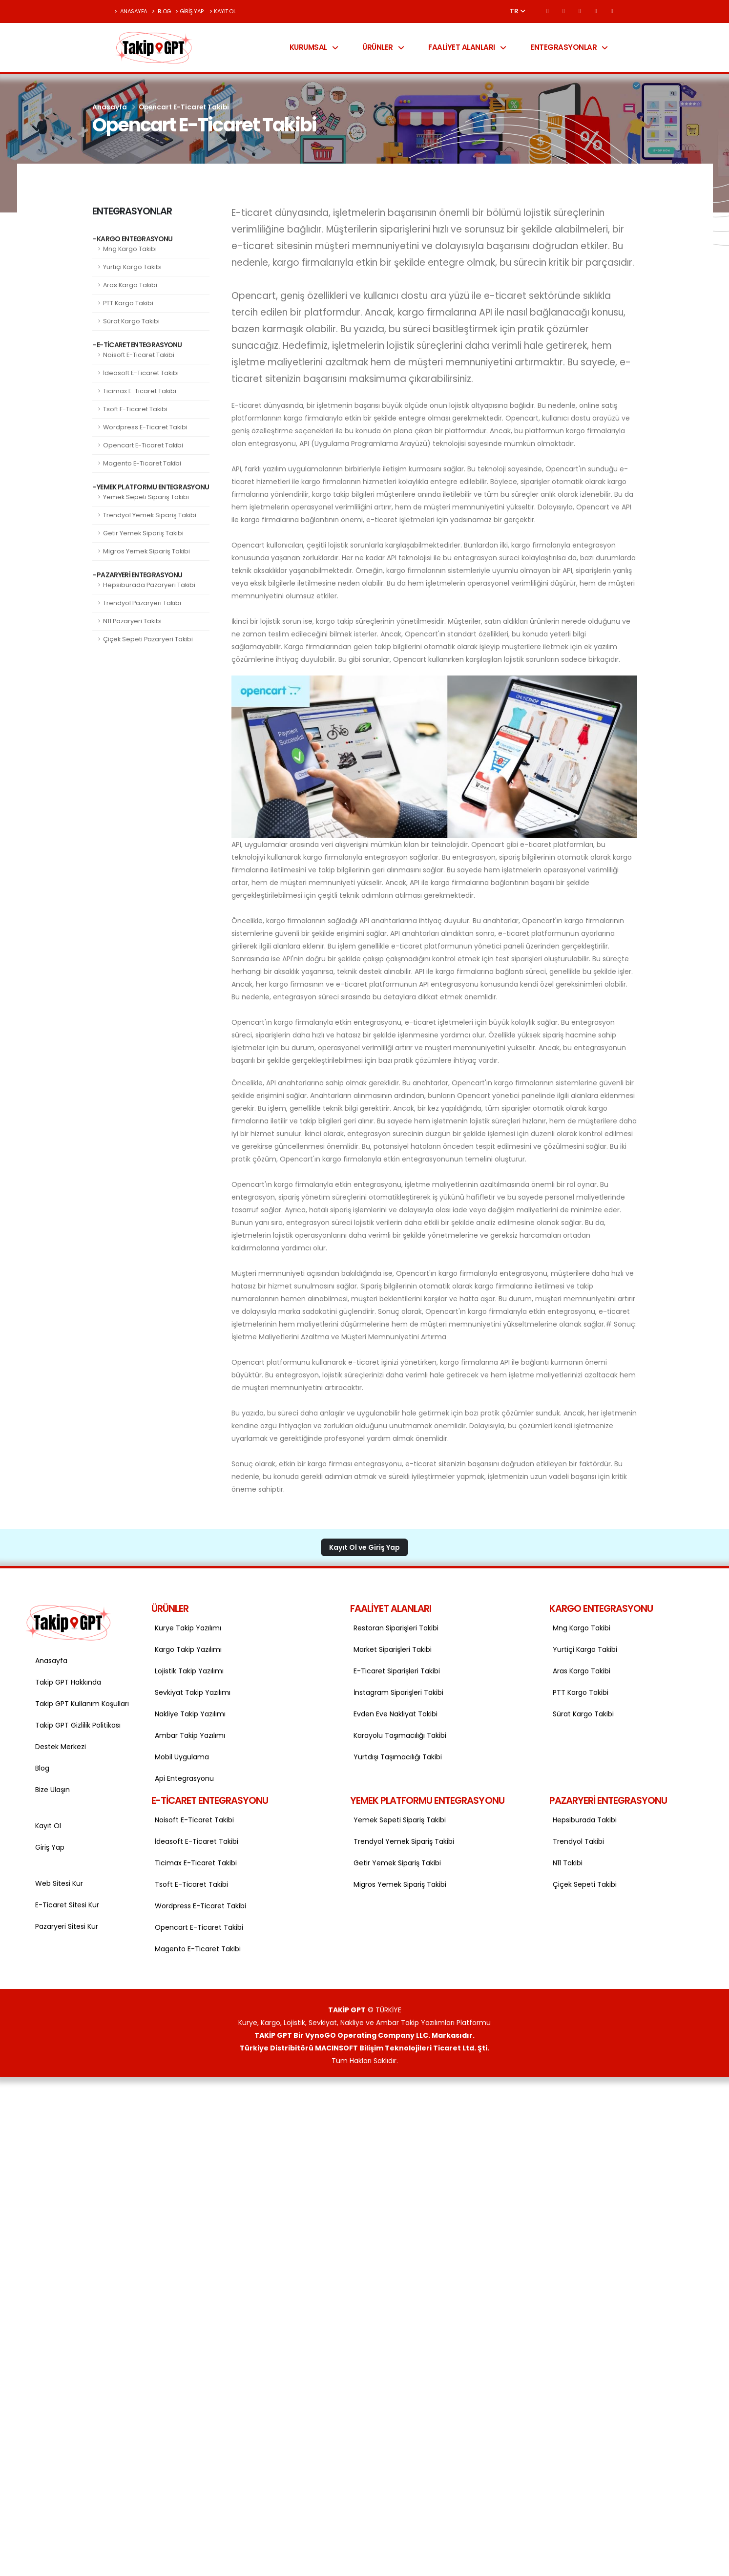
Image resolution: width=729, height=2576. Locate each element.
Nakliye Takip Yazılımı (190, 1714)
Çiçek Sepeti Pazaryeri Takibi (148, 639)
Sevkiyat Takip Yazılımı (192, 1692)
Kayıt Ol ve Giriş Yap (364, 1547)
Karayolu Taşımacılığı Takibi (400, 1735)
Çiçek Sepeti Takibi (585, 1884)
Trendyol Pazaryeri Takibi (142, 603)
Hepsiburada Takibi (585, 1820)
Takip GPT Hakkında (68, 1682)
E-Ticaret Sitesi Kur (67, 1905)
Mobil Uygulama (182, 1757)
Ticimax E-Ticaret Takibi (139, 391)
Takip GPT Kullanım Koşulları (81, 1704)
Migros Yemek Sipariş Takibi (146, 551)
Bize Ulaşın (52, 1790)
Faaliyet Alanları (467, 47)
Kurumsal (314, 47)
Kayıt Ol (222, 11)
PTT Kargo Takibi (128, 303)
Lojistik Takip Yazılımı (189, 1671)
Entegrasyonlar (569, 47)
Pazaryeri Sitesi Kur (66, 1926)
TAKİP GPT (347, 2010)
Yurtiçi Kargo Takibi (132, 267)
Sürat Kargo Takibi (131, 321)
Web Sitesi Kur (59, 1883)
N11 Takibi (568, 1863)
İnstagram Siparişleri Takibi (398, 1692)
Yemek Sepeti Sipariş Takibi (146, 497)
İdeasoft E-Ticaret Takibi (141, 373)
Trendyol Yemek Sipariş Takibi (149, 515)
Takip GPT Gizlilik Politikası (78, 1725)
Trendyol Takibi (578, 1841)
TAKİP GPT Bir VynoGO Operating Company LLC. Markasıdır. (364, 2035)
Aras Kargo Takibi (130, 285)
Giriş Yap (189, 11)
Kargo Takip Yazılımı (188, 1649)
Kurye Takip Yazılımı (188, 1628)
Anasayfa (130, 11)
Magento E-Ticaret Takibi (142, 463)
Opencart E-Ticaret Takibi (143, 445)
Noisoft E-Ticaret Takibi (138, 355)
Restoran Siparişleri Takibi (396, 1628)
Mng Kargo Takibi (130, 249)
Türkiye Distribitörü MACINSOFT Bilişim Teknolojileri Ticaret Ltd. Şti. (364, 2048)
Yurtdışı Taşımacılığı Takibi (398, 1757)
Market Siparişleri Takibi (393, 1649)
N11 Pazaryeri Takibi (132, 621)
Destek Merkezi (60, 1747)
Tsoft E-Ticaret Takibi (135, 409)
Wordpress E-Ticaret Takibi (145, 427)
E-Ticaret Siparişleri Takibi (397, 1671)
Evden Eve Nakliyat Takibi (395, 1714)
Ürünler (383, 47)
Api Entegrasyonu (184, 1778)
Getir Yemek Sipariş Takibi (143, 533)
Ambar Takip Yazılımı (190, 1735)
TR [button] (517, 11)
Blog (161, 11)
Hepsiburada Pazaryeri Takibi (149, 585)
